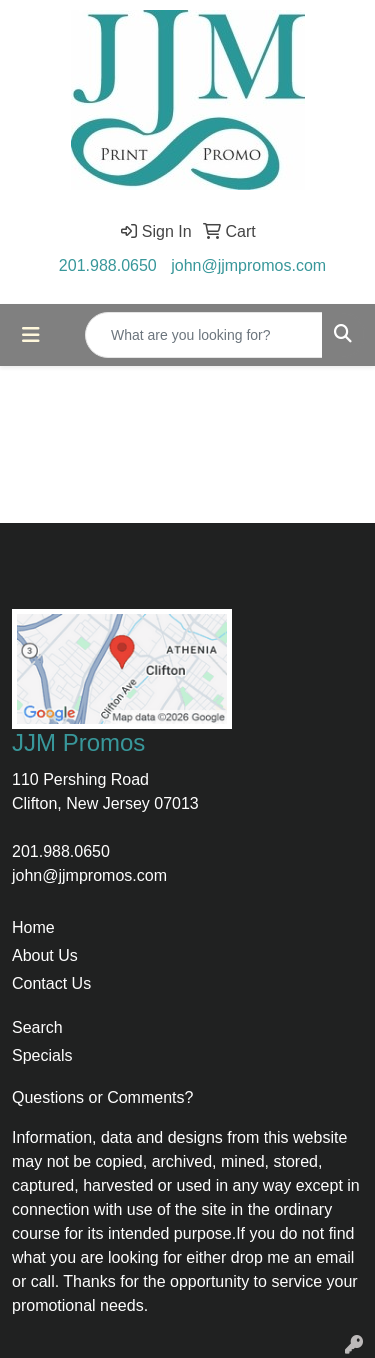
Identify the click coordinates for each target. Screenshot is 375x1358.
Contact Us (51, 983)
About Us (45, 955)
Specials (42, 1055)
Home (33, 927)
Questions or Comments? (102, 1097)
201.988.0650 (108, 265)
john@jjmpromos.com (248, 265)
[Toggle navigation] (31, 335)
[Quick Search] (204, 335)
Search (37, 1027)
